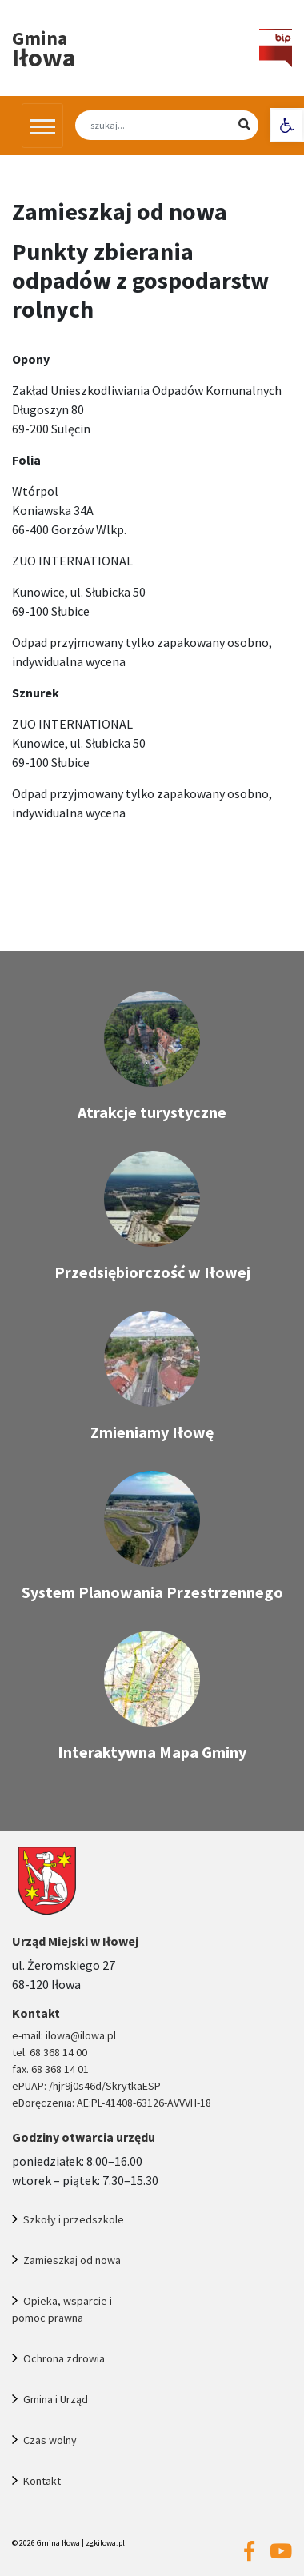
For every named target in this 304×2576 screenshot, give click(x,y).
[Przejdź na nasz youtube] (281, 2552)
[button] (286, 125)
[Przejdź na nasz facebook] (249, 2552)
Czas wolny (50, 2440)
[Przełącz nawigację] (42, 125)
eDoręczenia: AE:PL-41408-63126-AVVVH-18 (111, 2102)
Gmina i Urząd (55, 2399)
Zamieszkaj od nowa (72, 2260)
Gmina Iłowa (58, 2543)
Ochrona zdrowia (64, 2358)
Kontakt (42, 2481)
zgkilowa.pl (105, 2543)
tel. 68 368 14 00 (49, 2052)
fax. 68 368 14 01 (50, 2069)
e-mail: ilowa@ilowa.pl (64, 2035)
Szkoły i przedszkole (73, 2219)
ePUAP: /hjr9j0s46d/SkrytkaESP (86, 2086)
